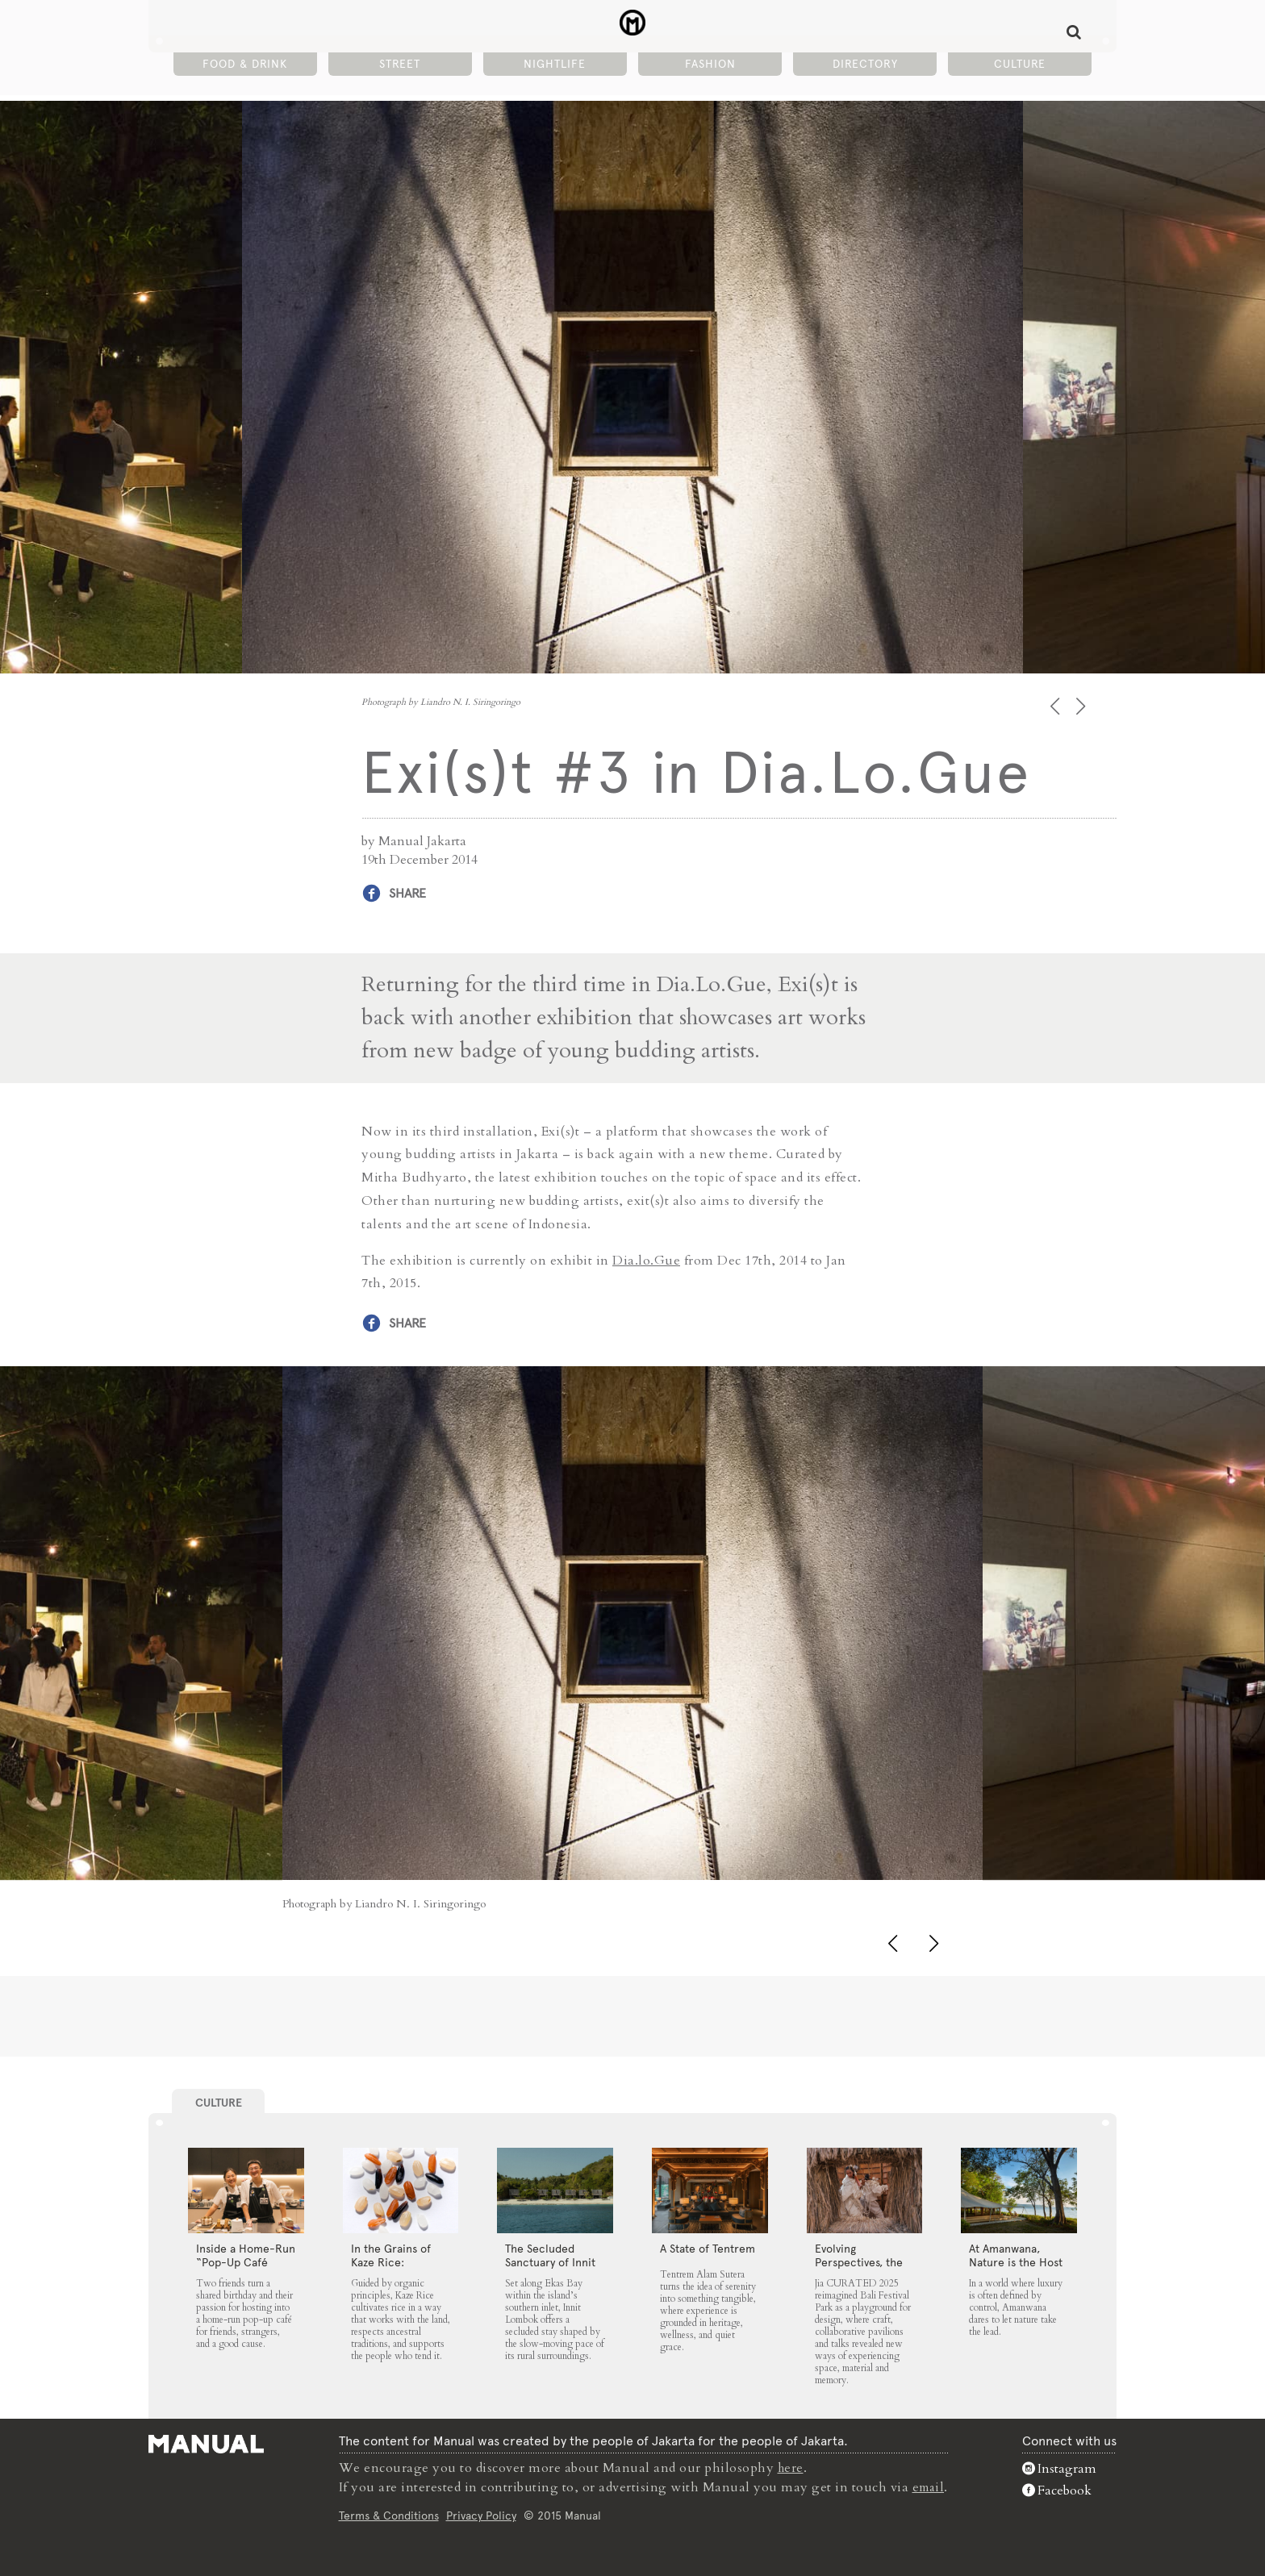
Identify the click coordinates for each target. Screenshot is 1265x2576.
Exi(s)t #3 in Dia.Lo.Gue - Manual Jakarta (632, 25)
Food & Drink (244, 65)
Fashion (710, 65)
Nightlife (555, 65)
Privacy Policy (480, 2514)
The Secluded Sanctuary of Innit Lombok (550, 2261)
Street (399, 65)
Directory (865, 65)
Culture (1020, 65)
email (928, 2486)
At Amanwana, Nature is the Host (1016, 2254)
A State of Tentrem (707, 2247)
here (790, 2467)
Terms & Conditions (387, 2514)
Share (407, 893)
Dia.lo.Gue (646, 1260)
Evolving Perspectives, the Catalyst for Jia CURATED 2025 (859, 2268)
